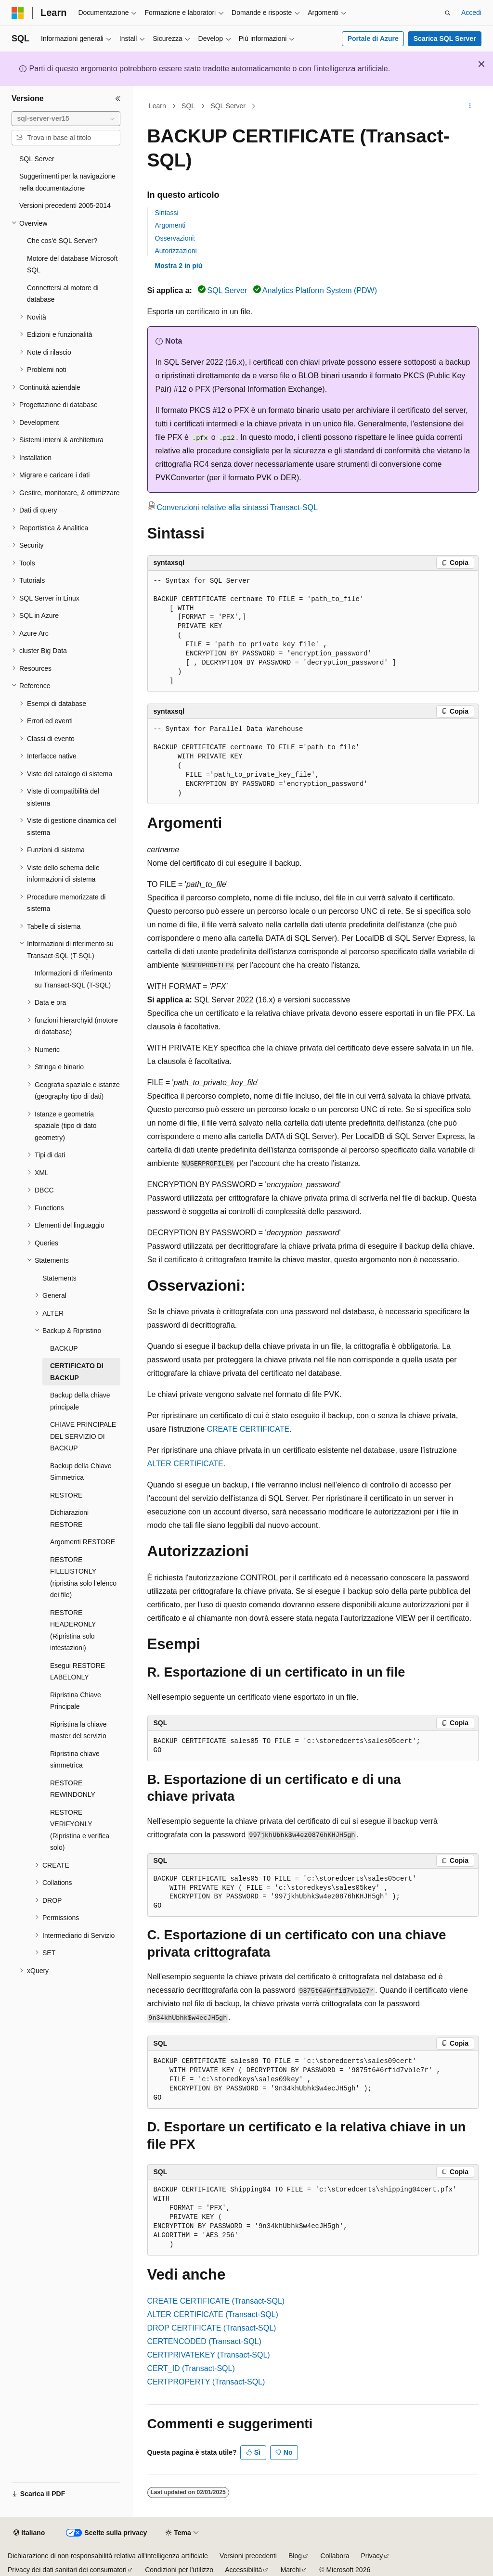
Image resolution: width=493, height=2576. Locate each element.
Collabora (335, 2556)
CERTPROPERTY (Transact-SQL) (206, 2382)
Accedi (471, 12)
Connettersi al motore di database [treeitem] (63, 294)
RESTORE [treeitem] (66, 1495)
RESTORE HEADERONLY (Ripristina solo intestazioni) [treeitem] (73, 1630)
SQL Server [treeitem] (36, 159)
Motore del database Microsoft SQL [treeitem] (72, 264)
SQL (188, 106)
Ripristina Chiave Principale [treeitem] (75, 1701)
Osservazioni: (175, 238)
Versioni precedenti (248, 2556)
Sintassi (167, 213)
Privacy (372, 2556)
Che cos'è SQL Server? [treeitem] (62, 240)
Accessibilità (243, 2570)
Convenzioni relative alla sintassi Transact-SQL (237, 507)
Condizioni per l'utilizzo (179, 2570)
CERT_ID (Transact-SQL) (191, 2368)
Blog (295, 2556)
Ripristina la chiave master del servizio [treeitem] (78, 1730)
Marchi (291, 2570)
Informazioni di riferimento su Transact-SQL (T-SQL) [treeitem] (73, 979)
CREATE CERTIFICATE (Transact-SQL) (216, 2301)
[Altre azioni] (469, 106)
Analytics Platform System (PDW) (319, 290)
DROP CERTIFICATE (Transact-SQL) (211, 2328)
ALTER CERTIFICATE (185, 1464)
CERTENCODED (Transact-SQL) (204, 2341)
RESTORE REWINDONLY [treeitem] (72, 1789)
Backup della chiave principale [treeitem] (80, 1401)
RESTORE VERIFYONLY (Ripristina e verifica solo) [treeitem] (79, 1830)
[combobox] (66, 119)
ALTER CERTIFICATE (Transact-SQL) (212, 2314)
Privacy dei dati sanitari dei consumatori (67, 2570)
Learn (157, 106)
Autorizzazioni (176, 251)
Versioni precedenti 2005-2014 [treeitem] (65, 205)
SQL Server (228, 106)
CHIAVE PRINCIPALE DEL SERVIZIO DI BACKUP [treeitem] (83, 1436)
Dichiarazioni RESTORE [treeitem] (69, 1518)
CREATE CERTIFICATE (248, 1429)
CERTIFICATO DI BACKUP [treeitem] (77, 1372)
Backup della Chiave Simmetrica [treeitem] (81, 1472)
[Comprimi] (118, 98)
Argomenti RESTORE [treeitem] (82, 1542)
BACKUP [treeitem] (64, 1348)
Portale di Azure (373, 38)
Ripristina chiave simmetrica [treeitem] (75, 1759)
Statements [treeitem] (59, 1278)
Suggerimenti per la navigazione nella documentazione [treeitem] (67, 182)
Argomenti (170, 225)
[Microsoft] (18, 13)
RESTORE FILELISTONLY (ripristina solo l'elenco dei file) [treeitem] (83, 1577)
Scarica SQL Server (445, 38)
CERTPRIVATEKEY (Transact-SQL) (208, 2355)
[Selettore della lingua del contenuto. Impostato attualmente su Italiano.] (29, 2533)
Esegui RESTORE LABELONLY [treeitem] (77, 1671)
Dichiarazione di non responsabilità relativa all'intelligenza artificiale (108, 2556)
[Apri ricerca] (447, 13)
